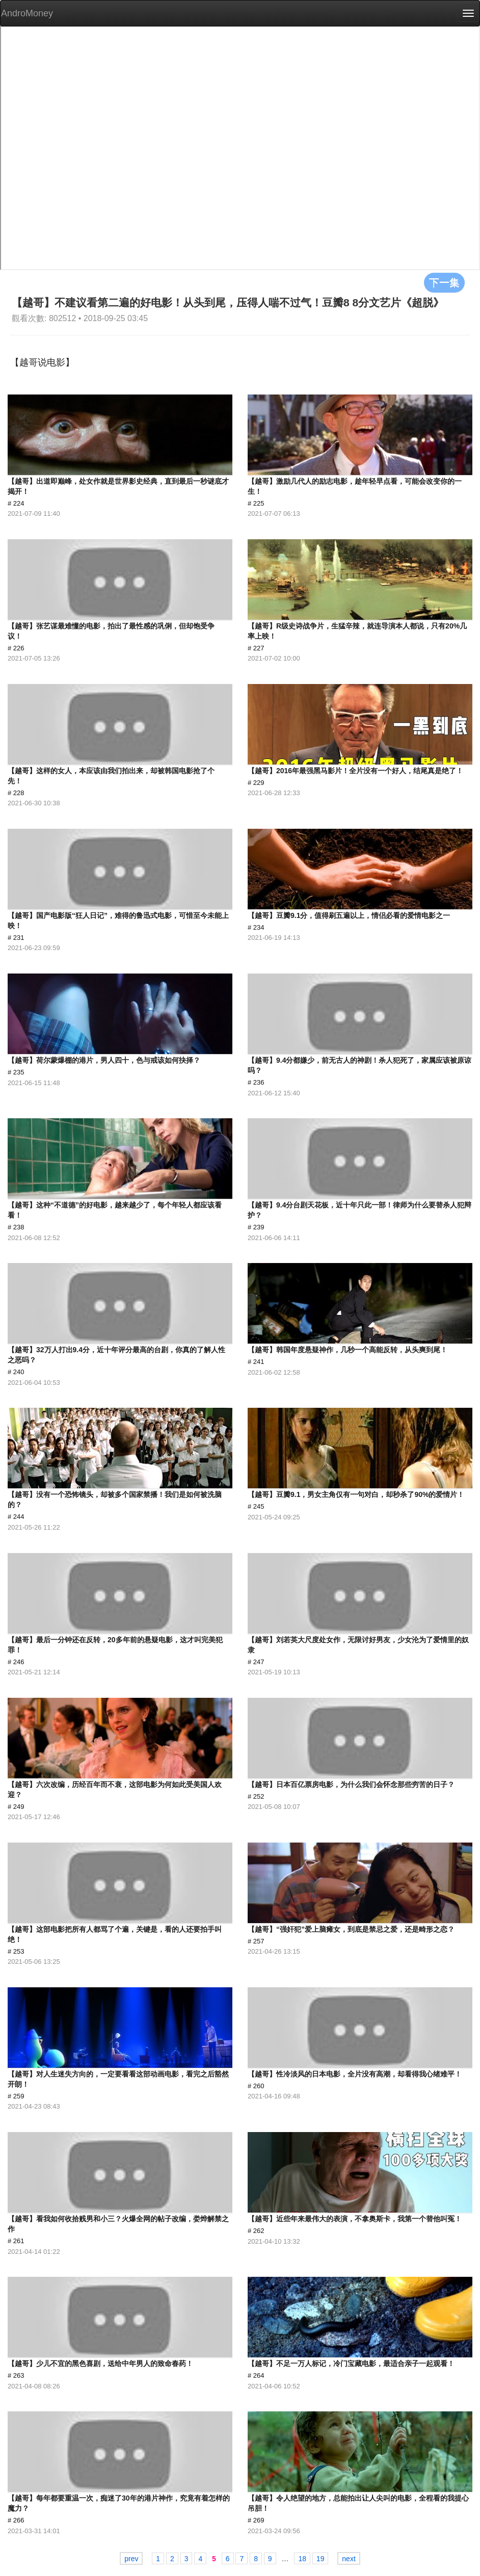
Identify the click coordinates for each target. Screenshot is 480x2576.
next (348, 2559)
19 (320, 2559)
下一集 (444, 282)
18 (302, 2559)
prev (131, 2559)
